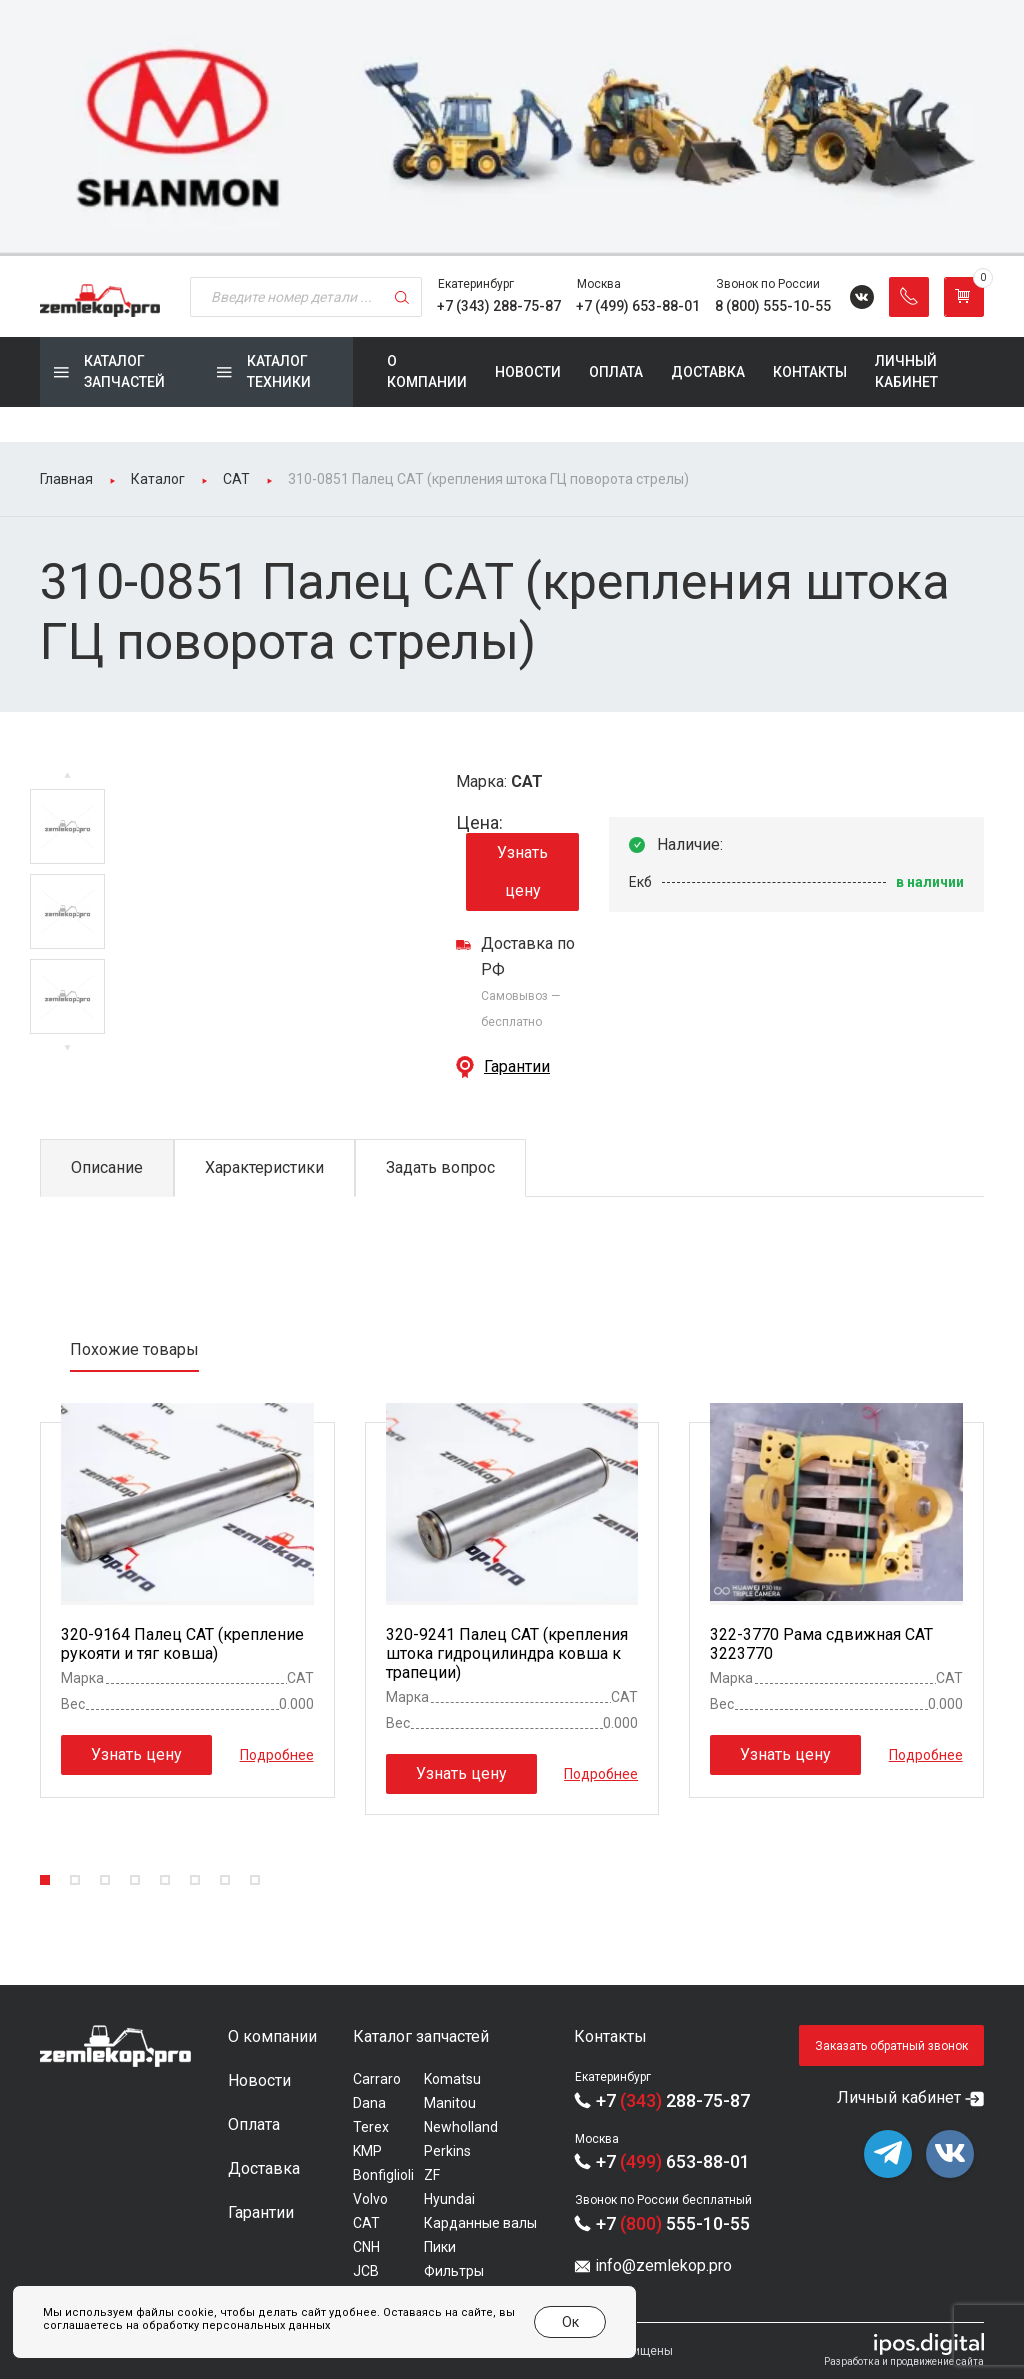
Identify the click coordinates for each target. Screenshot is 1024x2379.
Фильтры (454, 2271)
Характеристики (264, 1167)
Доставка (708, 372)
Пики (440, 2247)
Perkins (447, 2151)
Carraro (377, 2079)
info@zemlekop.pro (663, 2265)
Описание (107, 1167)
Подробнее (277, 1755)
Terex (371, 2127)
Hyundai (449, 2199)
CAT (366, 2223)
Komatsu (452, 2079)
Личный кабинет (906, 371)
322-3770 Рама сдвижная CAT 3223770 (821, 1644)
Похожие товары (134, 1349)
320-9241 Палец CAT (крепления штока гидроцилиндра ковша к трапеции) (507, 1653)
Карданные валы (480, 2223)
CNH (366, 2247)
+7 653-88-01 (673, 2161)
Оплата (616, 372)
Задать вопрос (440, 1167)
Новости (528, 372)
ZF (432, 2175)
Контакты (810, 372)
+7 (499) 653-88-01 (638, 306)
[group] (512, 128)
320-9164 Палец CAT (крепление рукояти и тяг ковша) (182, 1644)
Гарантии (517, 1066)
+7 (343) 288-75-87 (499, 306)
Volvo (370, 2199)
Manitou (450, 2103)
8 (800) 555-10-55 (773, 306)
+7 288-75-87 (673, 2100)
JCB (366, 2271)
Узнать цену (522, 871)
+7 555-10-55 (673, 2223)
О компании (427, 371)
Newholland (461, 2127)
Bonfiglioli (383, 2175)
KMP (367, 2151)
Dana (369, 2103)
